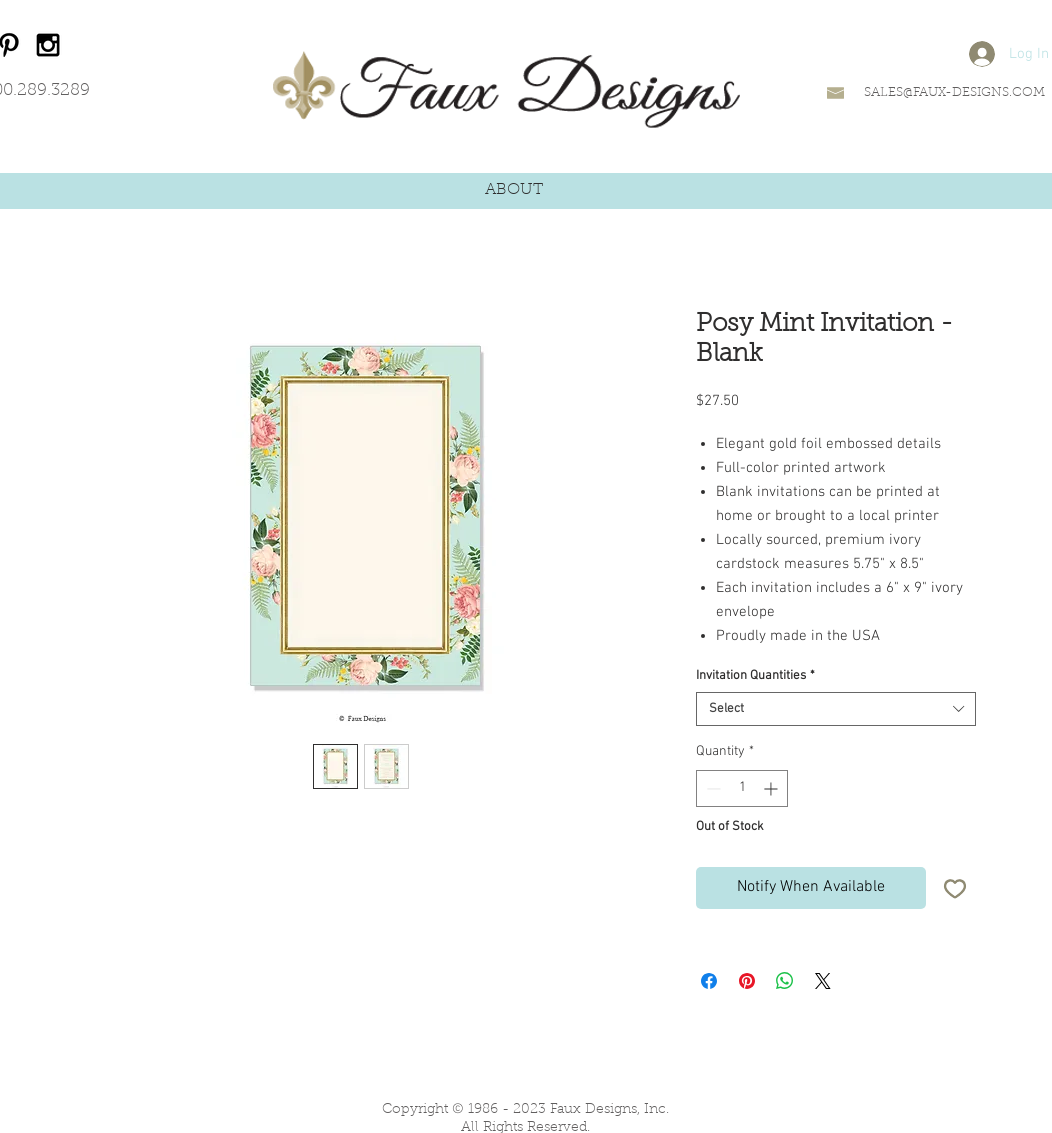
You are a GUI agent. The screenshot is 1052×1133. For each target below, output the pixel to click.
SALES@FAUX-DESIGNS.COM (954, 92)
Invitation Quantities (755, 676)
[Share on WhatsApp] (785, 981)
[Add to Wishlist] (955, 888)
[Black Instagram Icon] (48, 45)
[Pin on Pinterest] (747, 981)
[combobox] (836, 709)
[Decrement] (711, 788)
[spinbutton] (742, 788)
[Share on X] (823, 981)
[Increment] (772, 788)
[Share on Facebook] (709, 981)
